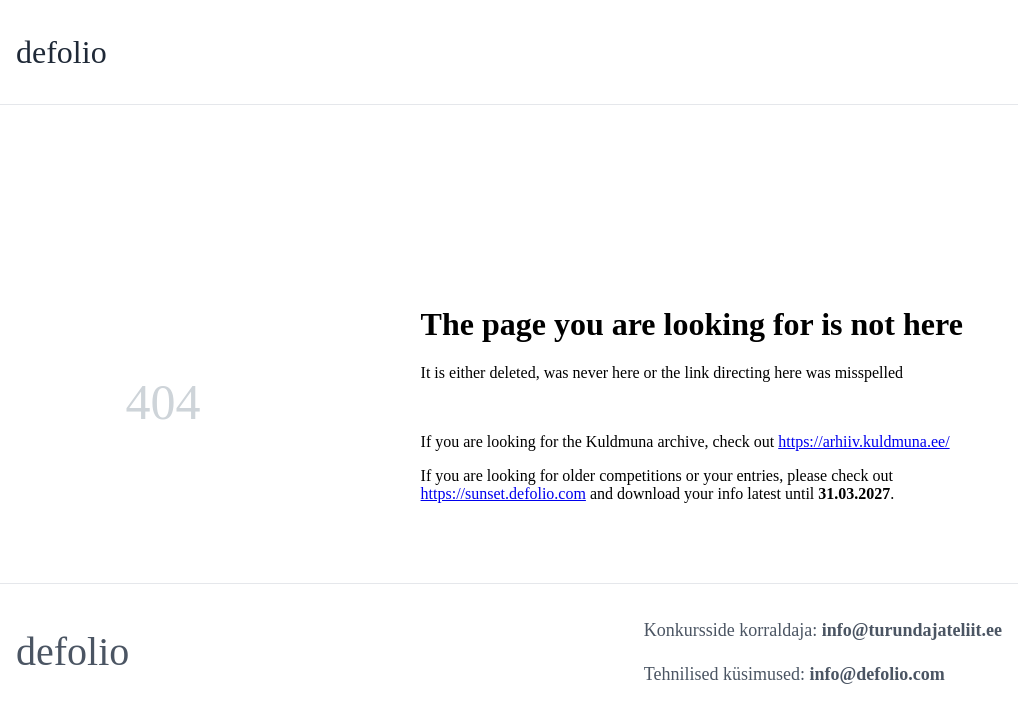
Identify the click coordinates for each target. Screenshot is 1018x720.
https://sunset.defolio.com (503, 493)
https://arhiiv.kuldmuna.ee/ (863, 441)
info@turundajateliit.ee (912, 630)
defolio (61, 52)
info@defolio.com (877, 674)
